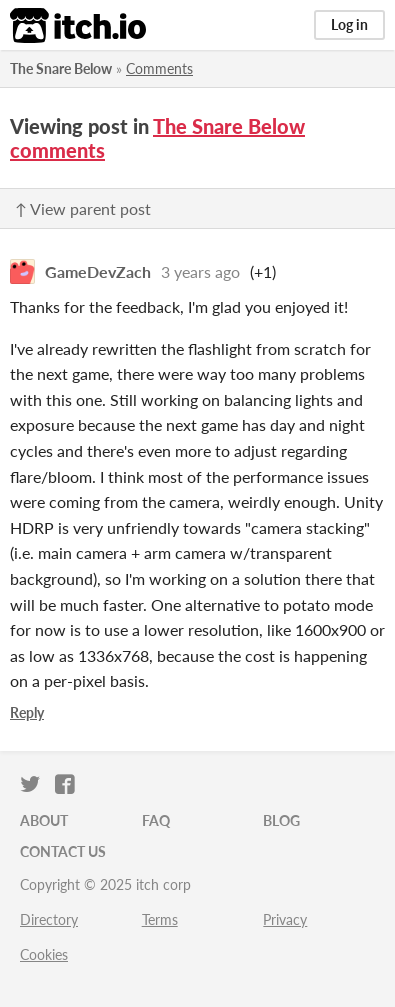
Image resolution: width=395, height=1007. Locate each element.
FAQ (156, 820)
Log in (349, 24)
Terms (160, 919)
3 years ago (200, 271)
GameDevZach (98, 271)
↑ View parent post (83, 208)
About (44, 820)
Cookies (44, 954)
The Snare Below (61, 68)
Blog (281, 820)
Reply (27, 712)
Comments (159, 68)
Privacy (285, 919)
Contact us (63, 851)
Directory (49, 919)
